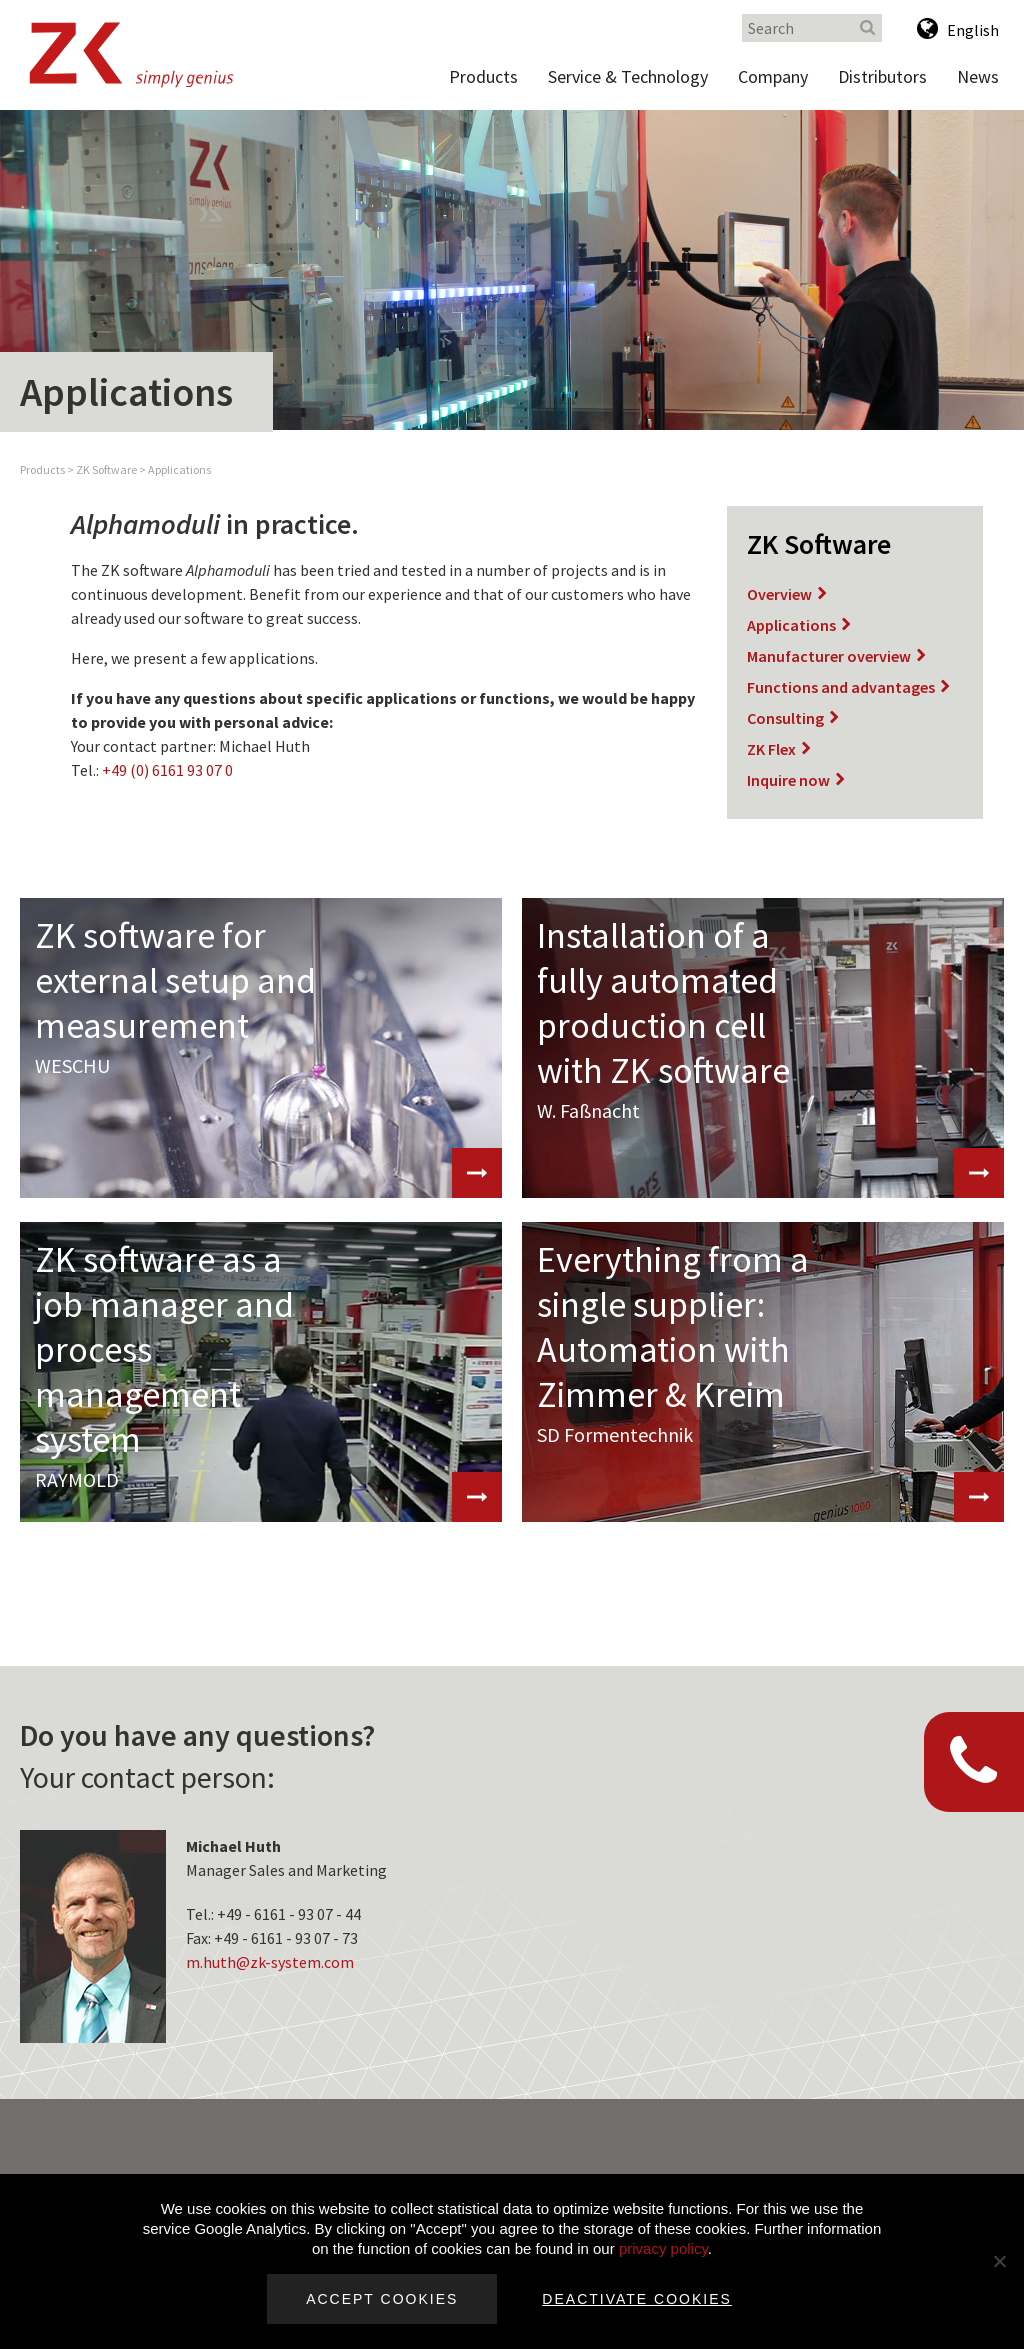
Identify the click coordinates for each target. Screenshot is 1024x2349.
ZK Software (106, 469)
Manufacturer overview (829, 656)
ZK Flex (771, 749)
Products (483, 76)
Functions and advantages (841, 687)
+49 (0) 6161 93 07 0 (167, 770)
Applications (179, 469)
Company (773, 76)
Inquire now (788, 780)
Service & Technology (628, 76)
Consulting (785, 718)
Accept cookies (382, 2299)
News (978, 76)
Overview (779, 594)
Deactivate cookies (637, 2299)
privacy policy (663, 2248)
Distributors (882, 76)
